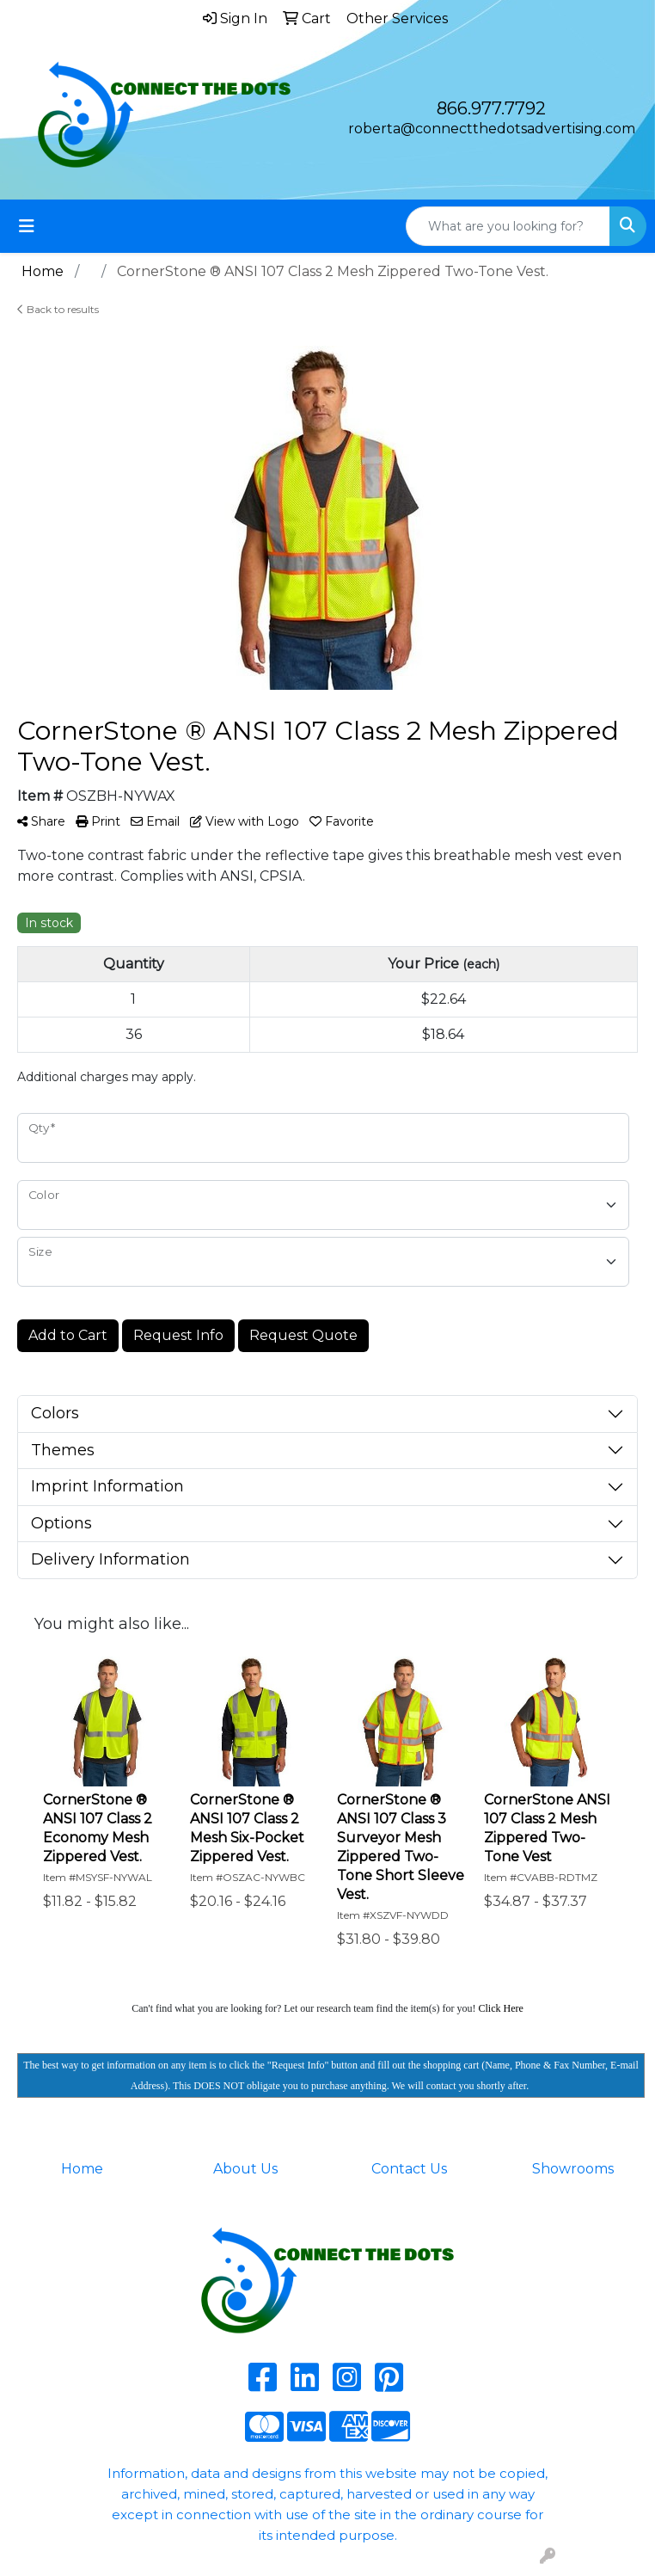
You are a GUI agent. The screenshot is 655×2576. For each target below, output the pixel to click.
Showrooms (573, 2169)
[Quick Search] (508, 226)
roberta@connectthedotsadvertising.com (491, 128)
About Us (245, 2169)
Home (82, 2169)
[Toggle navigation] (27, 226)
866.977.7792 (491, 108)
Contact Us (409, 2169)
